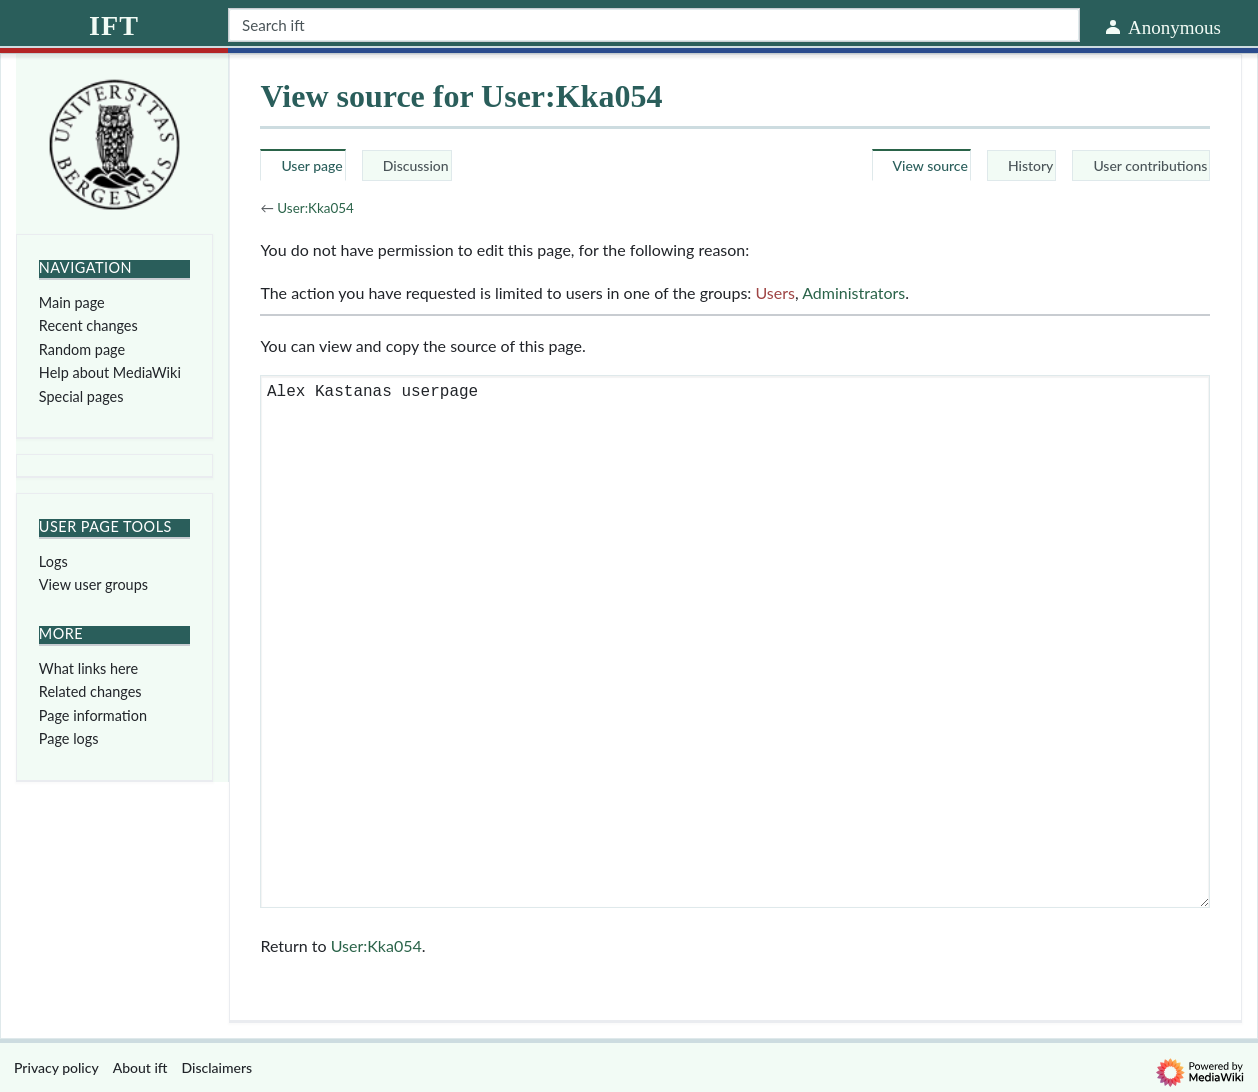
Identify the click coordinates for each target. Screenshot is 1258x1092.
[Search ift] (654, 25)
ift (114, 25)
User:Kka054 (315, 208)
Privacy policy (56, 1067)
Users (774, 292)
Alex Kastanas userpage (735, 641)
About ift (140, 1067)
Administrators (853, 292)
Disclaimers (217, 1067)
